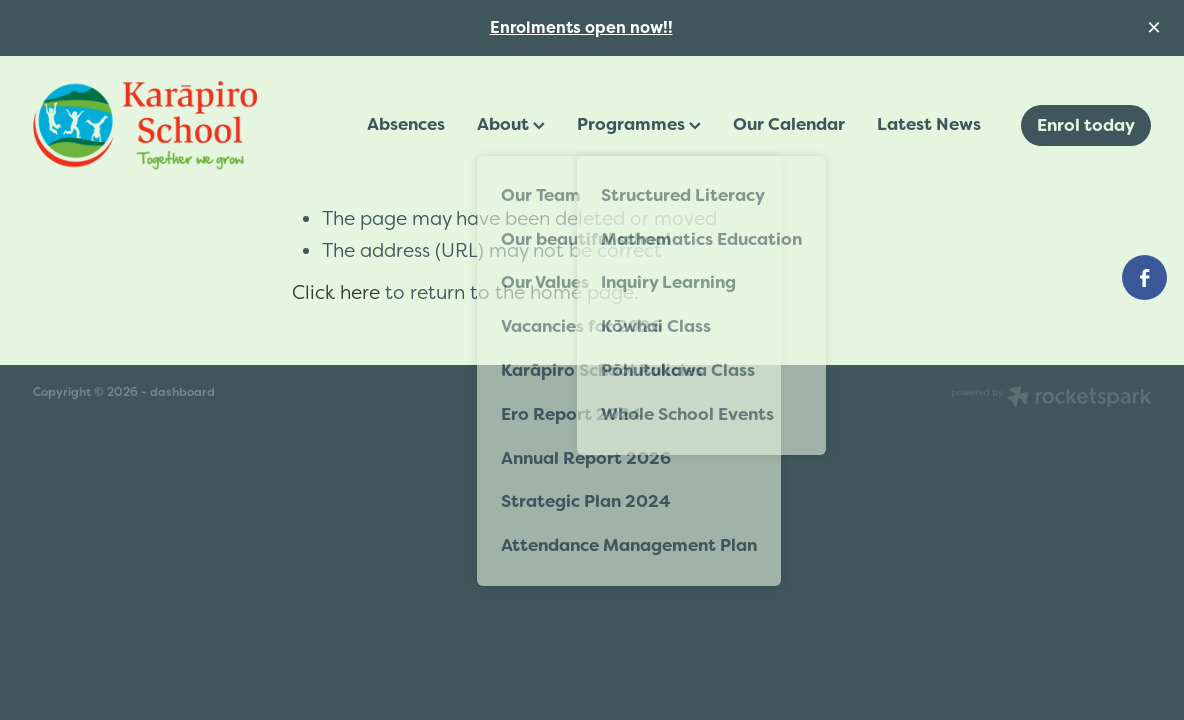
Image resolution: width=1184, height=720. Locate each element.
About (511, 124)
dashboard (182, 392)
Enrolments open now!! (581, 27)
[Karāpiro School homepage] (145, 126)
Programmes (639, 124)
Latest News (929, 124)
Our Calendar (789, 124)
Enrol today (1086, 125)
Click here (336, 292)
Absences (406, 124)
